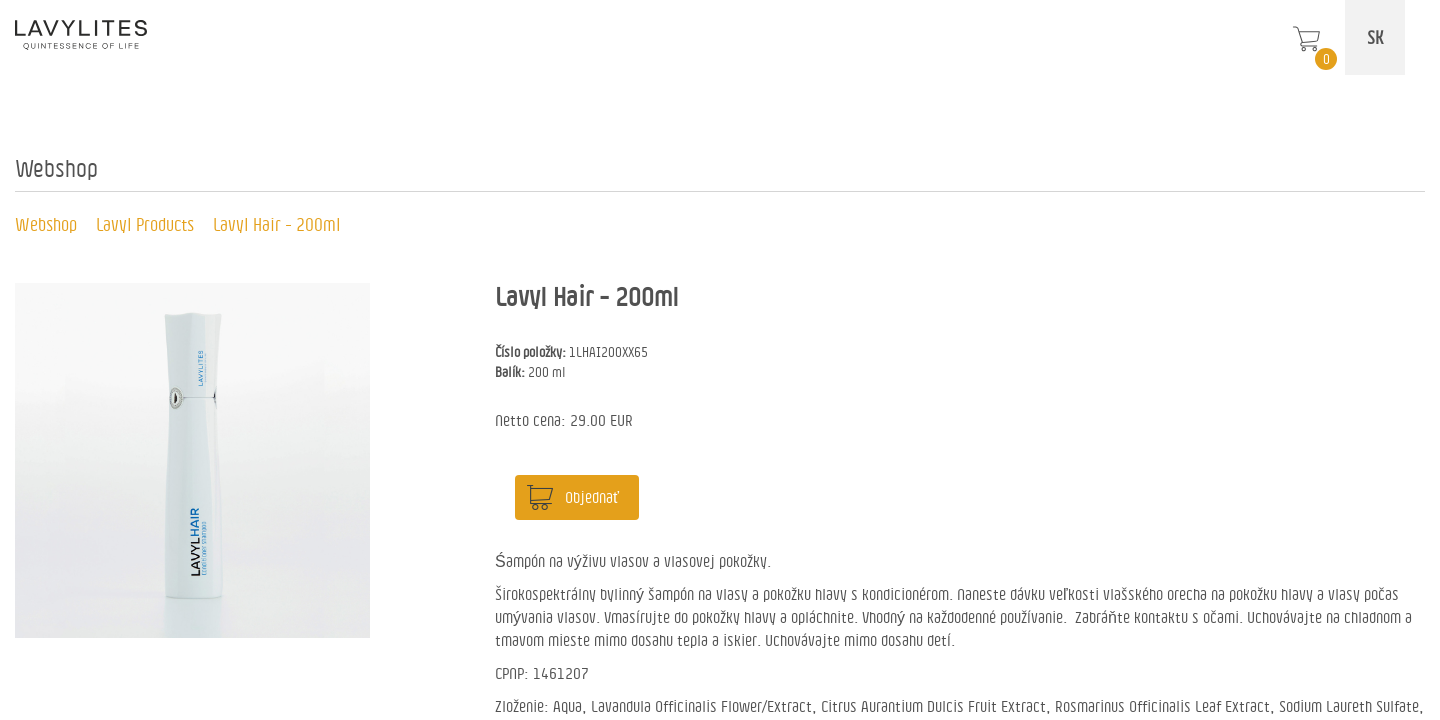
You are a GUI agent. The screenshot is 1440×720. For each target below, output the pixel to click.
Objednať (592, 497)
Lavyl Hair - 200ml (277, 224)
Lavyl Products (145, 224)
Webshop (46, 224)
